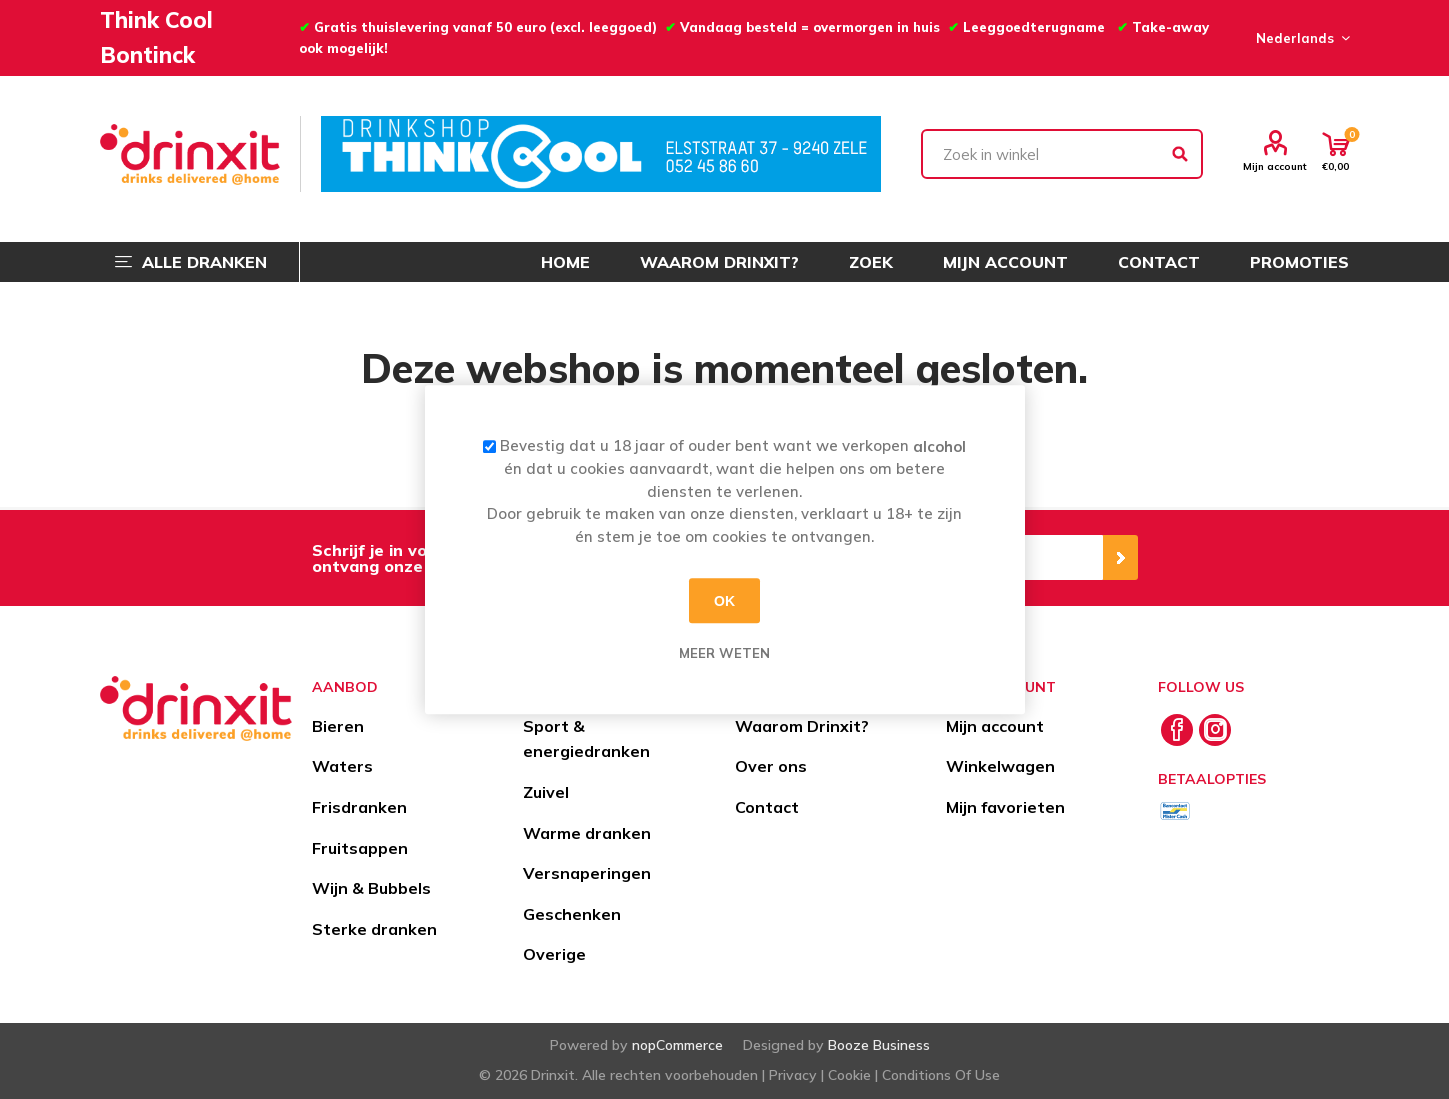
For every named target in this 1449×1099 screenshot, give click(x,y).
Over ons (771, 766)
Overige (554, 954)
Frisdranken (359, 807)
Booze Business (879, 1045)
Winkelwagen (1000, 766)
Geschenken (572, 914)
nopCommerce (677, 1045)
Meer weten (724, 653)
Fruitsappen (360, 848)
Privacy (793, 1075)
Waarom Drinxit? (802, 726)
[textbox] (1062, 154)
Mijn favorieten (1005, 807)
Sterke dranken (374, 929)
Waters (342, 766)
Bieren (338, 726)
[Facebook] (1177, 730)
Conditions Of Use (941, 1075)
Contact (767, 807)
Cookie (849, 1075)
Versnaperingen (587, 873)
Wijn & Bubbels (371, 888)
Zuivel (546, 792)
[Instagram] (1215, 730)
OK (724, 601)
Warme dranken (587, 833)
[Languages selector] (1300, 38)
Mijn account (1275, 166)
